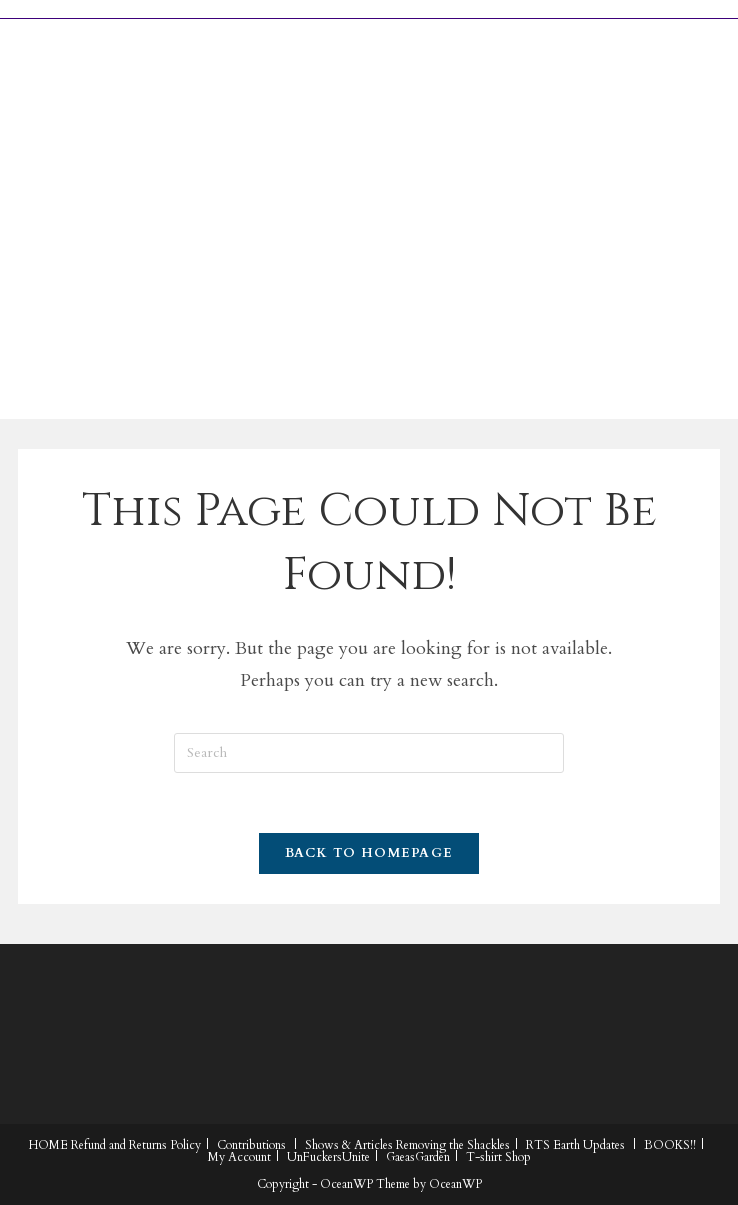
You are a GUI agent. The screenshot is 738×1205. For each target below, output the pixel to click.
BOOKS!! (670, 1145)
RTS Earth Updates (575, 1145)
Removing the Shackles (453, 1145)
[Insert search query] (369, 753)
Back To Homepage (369, 853)
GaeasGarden (418, 1157)
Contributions (251, 1145)
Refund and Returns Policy (136, 1145)
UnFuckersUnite (328, 1157)
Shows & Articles (349, 1145)
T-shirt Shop (498, 1157)
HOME (48, 1145)
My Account (239, 1157)
